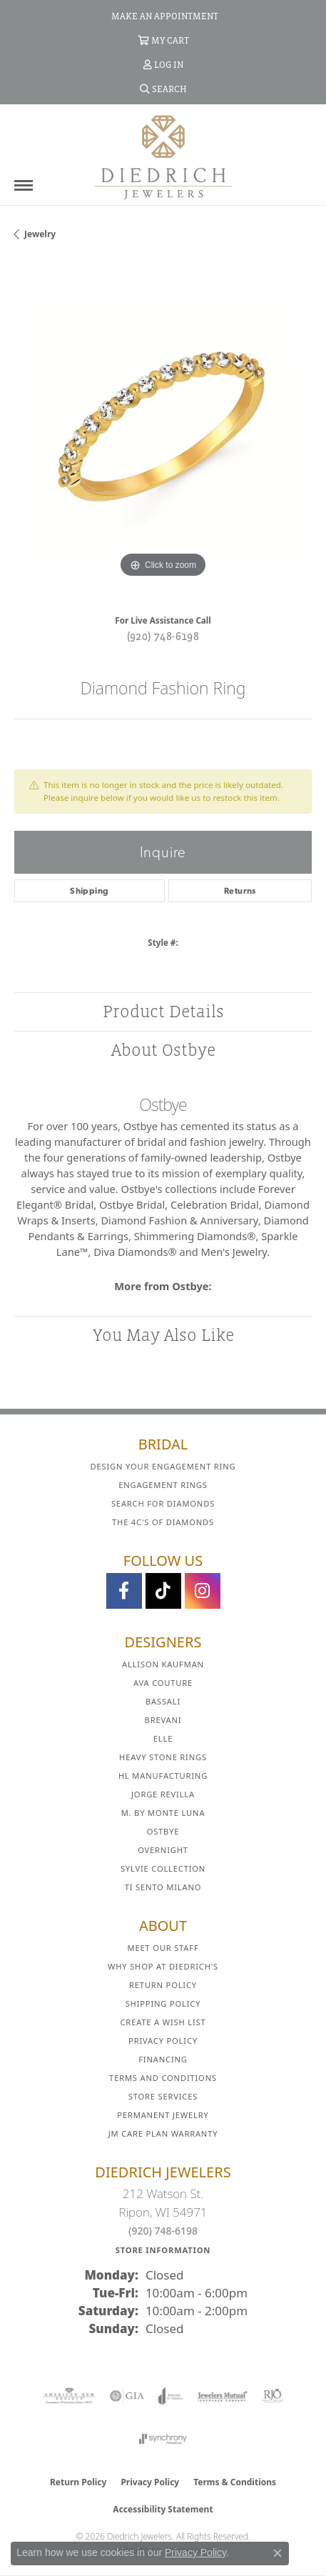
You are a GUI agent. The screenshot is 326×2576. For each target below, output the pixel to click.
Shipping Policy (163, 2003)
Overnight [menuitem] (163, 1849)
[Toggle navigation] (23, 185)
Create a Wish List (163, 2022)
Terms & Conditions (234, 2482)
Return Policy (163, 1985)
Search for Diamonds (163, 1503)
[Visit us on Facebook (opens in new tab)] (124, 1591)
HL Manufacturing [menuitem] (163, 1775)
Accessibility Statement (163, 2509)
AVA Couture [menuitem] (163, 1682)
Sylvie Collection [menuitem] (163, 1868)
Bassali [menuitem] (163, 1701)
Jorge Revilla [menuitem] (163, 1794)
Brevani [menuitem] (163, 1719)
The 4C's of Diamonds (163, 1522)
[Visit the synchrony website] (162, 2439)
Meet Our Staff (162, 1947)
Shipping (89, 891)
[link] (163, 16)
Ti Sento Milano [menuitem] (163, 1887)
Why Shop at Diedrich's (163, 1966)
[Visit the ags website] (69, 2396)
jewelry (40, 234)
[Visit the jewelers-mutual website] (222, 2396)
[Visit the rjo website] (272, 2396)
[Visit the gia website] (127, 2396)
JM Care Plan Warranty (163, 2133)
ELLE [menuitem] (163, 1738)
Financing (162, 2059)
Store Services (163, 2096)
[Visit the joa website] (170, 2396)
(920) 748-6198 (163, 635)
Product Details (163, 1011)
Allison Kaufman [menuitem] (163, 1664)
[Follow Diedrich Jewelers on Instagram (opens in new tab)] (202, 1591)
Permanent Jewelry (162, 2115)
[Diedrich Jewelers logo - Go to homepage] (163, 156)
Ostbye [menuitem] (163, 1831)
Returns (240, 891)
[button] (163, 40)
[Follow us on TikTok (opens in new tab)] (163, 1591)
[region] (163, 432)
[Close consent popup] (277, 2553)
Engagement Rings (163, 1484)
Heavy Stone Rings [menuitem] (163, 1757)
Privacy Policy (163, 2040)
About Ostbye (163, 1049)
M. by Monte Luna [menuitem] (163, 1812)
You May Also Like (163, 1334)
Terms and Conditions (163, 2077)
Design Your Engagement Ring (163, 1466)
